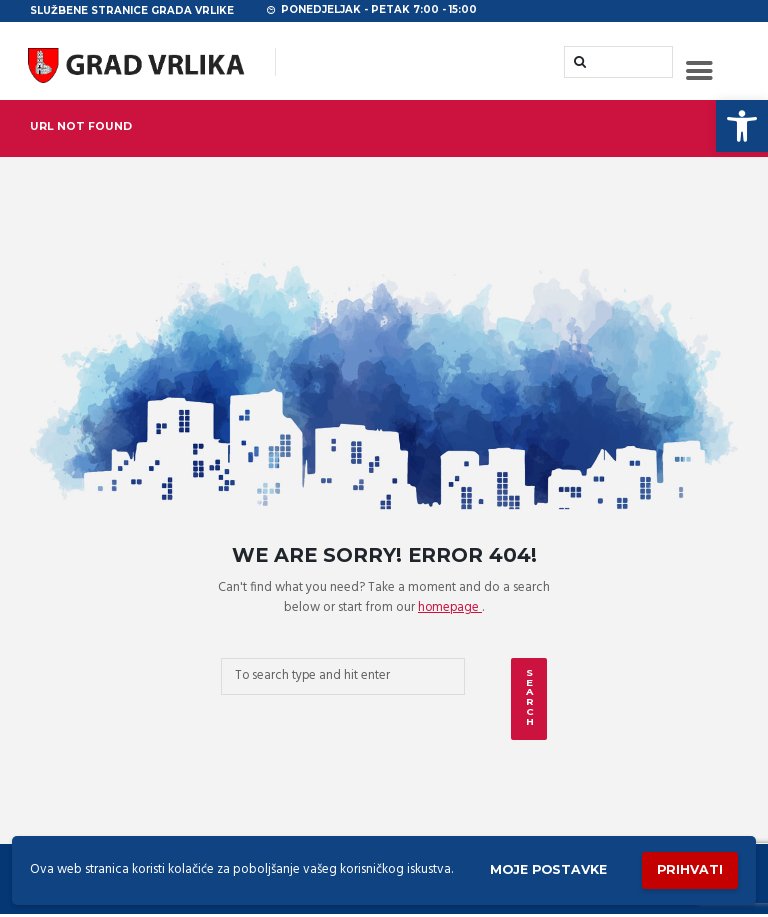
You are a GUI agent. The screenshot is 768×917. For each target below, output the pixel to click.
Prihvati (688, 868)
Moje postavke (541, 868)
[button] (742, 126)
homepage (450, 609)
